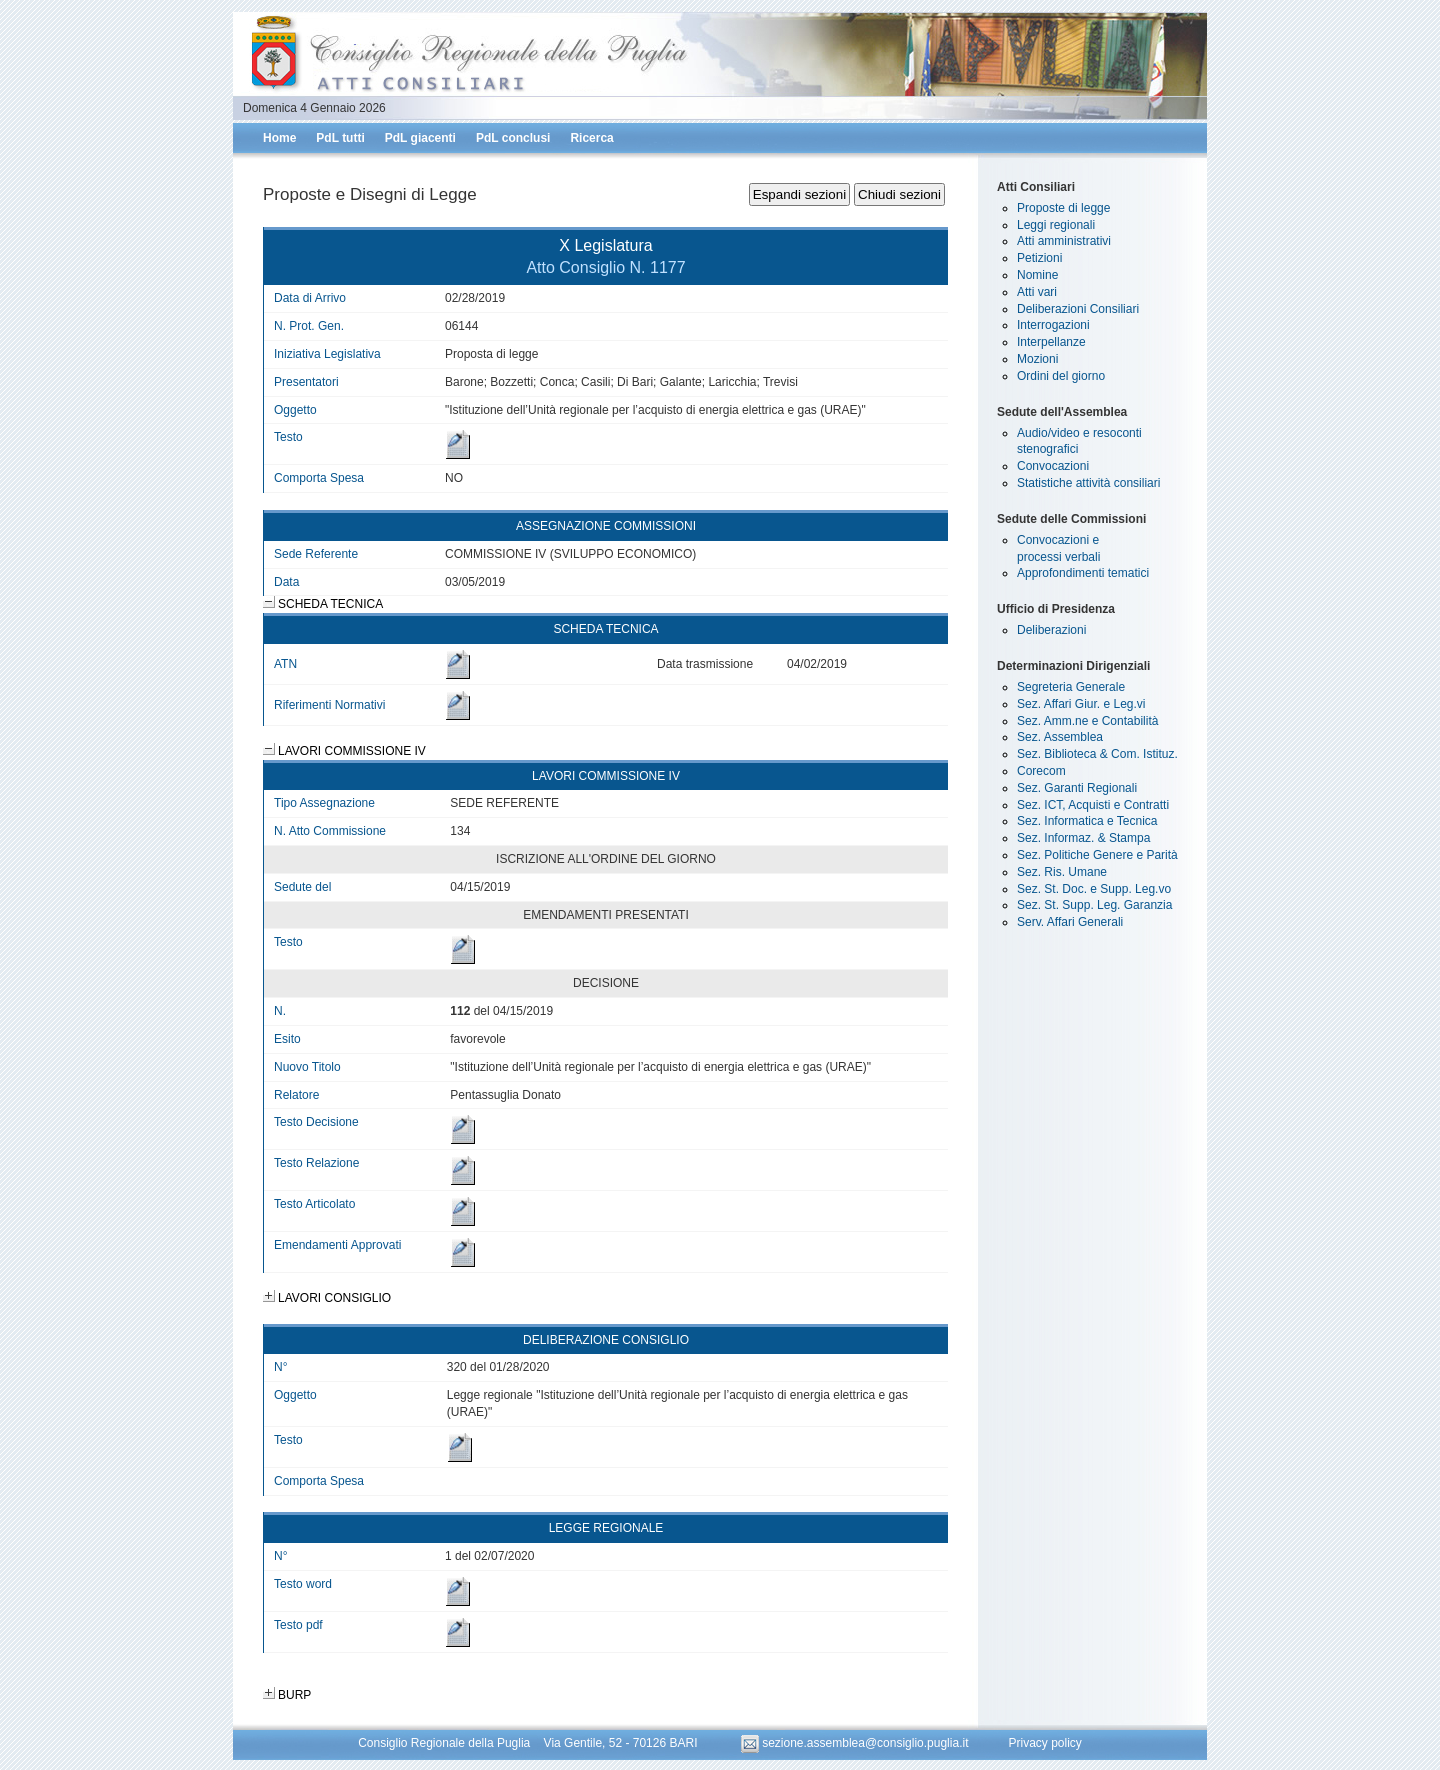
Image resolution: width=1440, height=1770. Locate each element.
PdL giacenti (420, 138)
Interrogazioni (1053, 325)
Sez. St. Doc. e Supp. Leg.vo (1094, 889)
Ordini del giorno (1061, 376)
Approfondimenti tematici (1083, 573)
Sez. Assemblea (1060, 737)
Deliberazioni (1051, 630)
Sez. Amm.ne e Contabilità (1087, 721)
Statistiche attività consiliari (1088, 483)
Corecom (1041, 771)
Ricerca (591, 138)
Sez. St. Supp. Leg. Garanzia (1094, 905)
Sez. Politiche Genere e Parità (1097, 855)
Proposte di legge (1063, 208)
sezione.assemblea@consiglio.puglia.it (856, 1743)
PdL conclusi (513, 138)
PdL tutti (340, 138)
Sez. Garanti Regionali (1077, 788)
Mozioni (1037, 359)
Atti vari (1037, 292)
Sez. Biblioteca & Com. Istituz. (1097, 754)
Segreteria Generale (1071, 687)
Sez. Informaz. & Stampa (1083, 838)
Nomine (1037, 275)
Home (279, 138)
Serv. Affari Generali (1070, 922)
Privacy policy (1044, 1743)
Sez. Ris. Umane (1062, 872)
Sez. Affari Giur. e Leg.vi (1081, 704)
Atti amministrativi (1064, 241)
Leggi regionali (1056, 225)
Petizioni (1039, 258)
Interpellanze (1051, 342)
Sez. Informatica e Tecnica (1087, 821)
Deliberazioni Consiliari (1078, 309)
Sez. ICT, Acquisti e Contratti (1093, 805)
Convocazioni (1053, 466)
